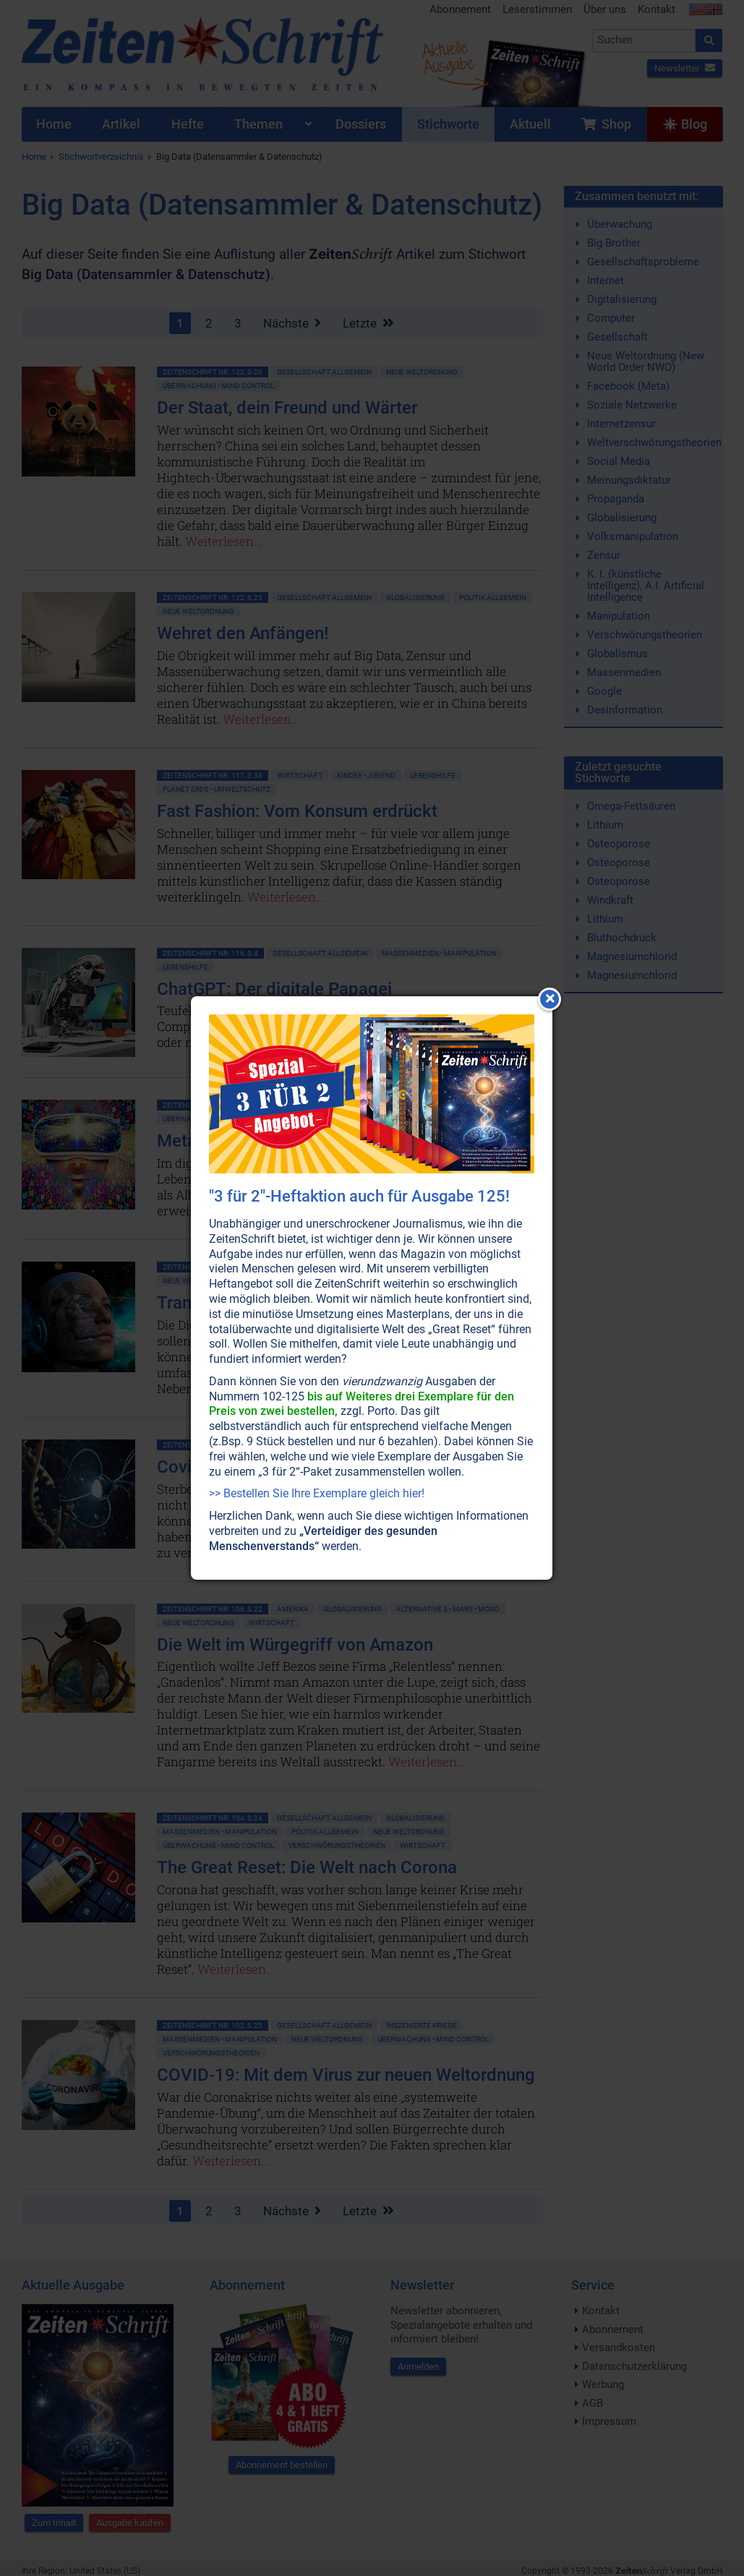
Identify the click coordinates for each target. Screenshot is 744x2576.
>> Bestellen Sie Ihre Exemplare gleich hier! (316, 1493)
